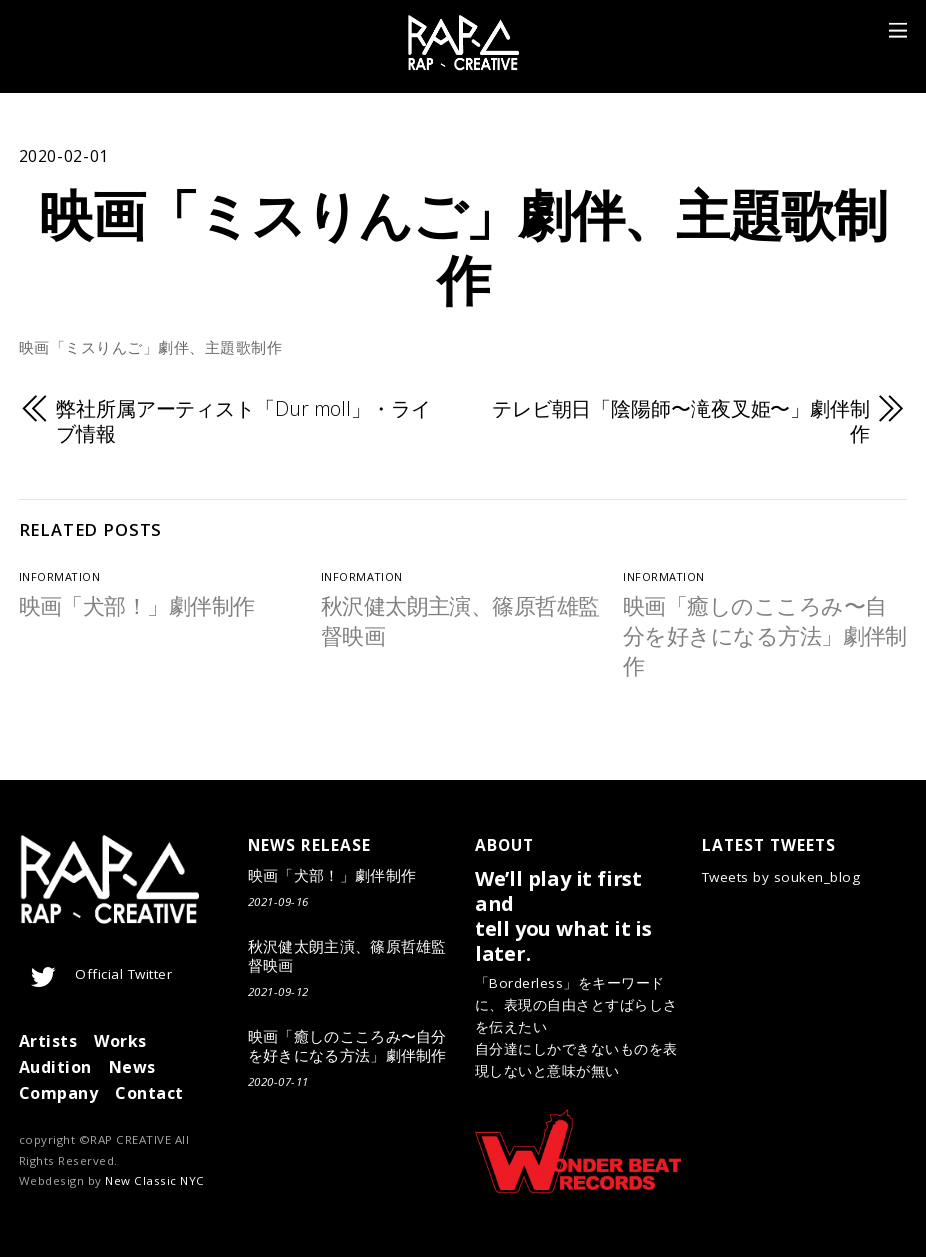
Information (60, 576)
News (132, 1067)
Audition (55, 1067)
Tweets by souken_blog (781, 877)
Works (120, 1041)
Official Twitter (98, 974)
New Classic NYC (155, 1180)
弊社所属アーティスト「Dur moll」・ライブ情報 (243, 422)
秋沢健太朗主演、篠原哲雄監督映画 (347, 956)
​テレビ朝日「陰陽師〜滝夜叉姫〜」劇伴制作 (681, 422)
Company (59, 1093)
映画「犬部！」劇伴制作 (137, 605)
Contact (149, 1093)
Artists (48, 1041)
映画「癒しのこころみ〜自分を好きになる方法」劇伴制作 (765, 635)
